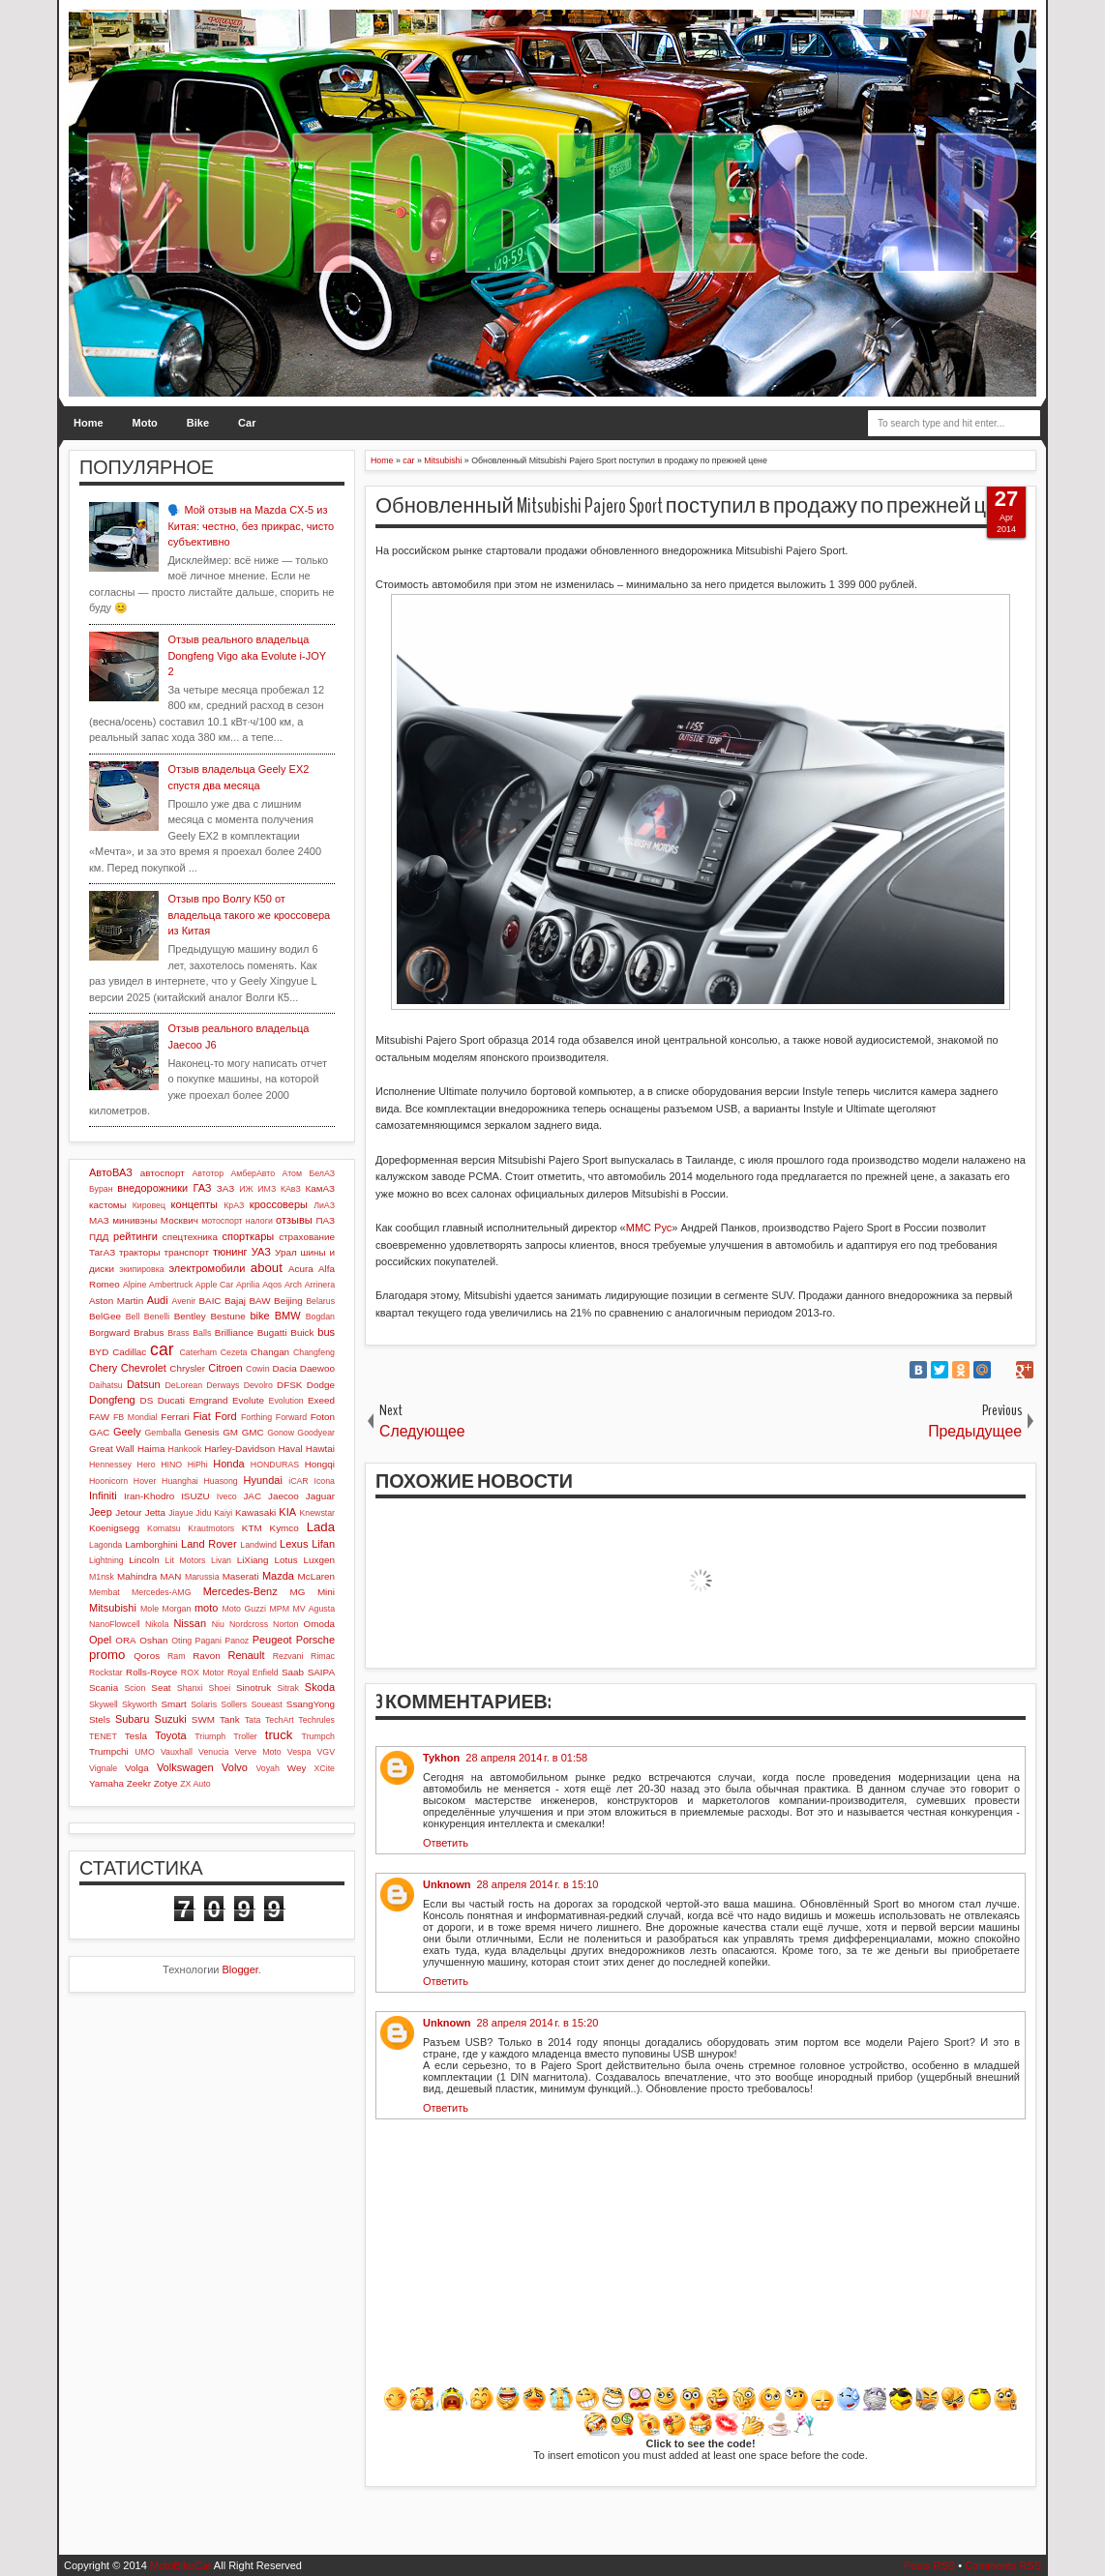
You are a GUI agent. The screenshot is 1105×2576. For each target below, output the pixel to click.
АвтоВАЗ (111, 1172)
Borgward (109, 1332)
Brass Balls (189, 1333)
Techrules (316, 1720)
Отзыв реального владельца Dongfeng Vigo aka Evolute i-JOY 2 (246, 655)
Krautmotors (211, 1528)
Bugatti (272, 1332)
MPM (279, 1609)
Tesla (136, 1736)
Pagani (208, 1640)
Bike (198, 423)
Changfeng (314, 1352)
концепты (194, 1204)
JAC (252, 1496)
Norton (285, 1624)
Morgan (177, 1609)
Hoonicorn (108, 1481)
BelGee (105, 1316)
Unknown (447, 1884)
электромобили (207, 1268)
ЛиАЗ (324, 1205)
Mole (149, 1609)
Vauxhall (177, 1752)
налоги (259, 1221)
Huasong (221, 1481)
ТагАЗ (102, 1252)
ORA (125, 1640)
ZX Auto (195, 1784)
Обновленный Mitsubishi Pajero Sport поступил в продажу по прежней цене (698, 505)
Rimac (323, 1656)
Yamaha (106, 1783)
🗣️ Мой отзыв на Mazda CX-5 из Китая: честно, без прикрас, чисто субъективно (250, 526)
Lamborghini (151, 1544)
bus (326, 1332)
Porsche (315, 1639)
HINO (171, 1464)
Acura (301, 1268)
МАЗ (99, 1220)
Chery (103, 1368)
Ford (226, 1416)
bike (259, 1315)
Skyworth (139, 1704)
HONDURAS (275, 1464)
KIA (287, 1512)
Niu (218, 1624)
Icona (324, 1481)
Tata (253, 1720)
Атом (293, 1173)
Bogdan (320, 1316)
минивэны (134, 1220)
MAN (171, 1576)
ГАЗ (202, 1188)
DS (147, 1400)
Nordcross (248, 1624)
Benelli (156, 1316)
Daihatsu (106, 1385)
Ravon (207, 1655)
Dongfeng (112, 1400)
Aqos (272, 1284)
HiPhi (198, 1464)
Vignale (103, 1768)
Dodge (321, 1384)
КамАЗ (320, 1188)
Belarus (320, 1301)
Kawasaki (255, 1512)
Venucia (213, 1752)
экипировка (141, 1269)
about (267, 1267)
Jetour (128, 1512)
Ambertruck (171, 1284)
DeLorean (183, 1385)
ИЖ (246, 1189)
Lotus (286, 1559)
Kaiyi (223, 1513)
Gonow (280, 1432)
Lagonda (105, 1545)
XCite (324, 1768)
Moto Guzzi (244, 1609)
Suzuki (171, 1719)
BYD (98, 1352)
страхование (307, 1236)
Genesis (201, 1432)
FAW (99, 1416)
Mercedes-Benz (240, 1591)
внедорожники (152, 1188)
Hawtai (320, 1448)
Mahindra (137, 1576)
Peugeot (272, 1639)
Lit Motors (185, 1560)
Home (89, 423)
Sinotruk (253, 1687)
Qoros (147, 1655)
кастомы (108, 1204)
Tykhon (441, 1757)
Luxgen (319, 1559)
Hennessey (110, 1464)
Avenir (183, 1301)
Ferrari (175, 1416)
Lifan (323, 1544)
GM (230, 1432)
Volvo (235, 1767)
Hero (146, 1464)
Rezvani (288, 1656)
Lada (321, 1527)
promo (107, 1654)
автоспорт (162, 1173)
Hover (145, 1481)
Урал (286, 1252)
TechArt (279, 1720)
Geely (127, 1431)
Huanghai (180, 1481)
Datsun (144, 1384)
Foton (323, 1416)
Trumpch (318, 1736)
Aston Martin (116, 1300)
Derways (222, 1385)
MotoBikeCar (181, 2565)
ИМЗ (266, 1189)
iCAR (298, 1481)
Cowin (257, 1369)
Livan (221, 1560)
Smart (173, 1704)
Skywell (103, 1704)
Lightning (106, 1560)
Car (246, 423)
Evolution (286, 1401)
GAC (99, 1432)
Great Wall (111, 1448)
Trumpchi (109, 1751)
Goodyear (316, 1432)
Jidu (203, 1513)
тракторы (139, 1252)
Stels (99, 1719)
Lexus (294, 1544)
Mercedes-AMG (162, 1592)
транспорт (186, 1252)
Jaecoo (283, 1496)
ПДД (98, 1236)
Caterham (199, 1352)
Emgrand (208, 1400)
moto (206, 1608)
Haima (151, 1448)
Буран (101, 1189)
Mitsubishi (112, 1608)
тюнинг (230, 1252)
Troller (245, 1736)
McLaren (316, 1576)
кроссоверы (279, 1204)
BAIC (209, 1300)
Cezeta (234, 1352)
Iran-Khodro (149, 1496)
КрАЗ (234, 1205)
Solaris (204, 1704)
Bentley (190, 1316)
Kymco (284, 1528)
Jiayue (180, 1513)
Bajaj (235, 1300)
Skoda (320, 1687)
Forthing (256, 1417)
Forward (291, 1417)
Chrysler (187, 1368)
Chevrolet (143, 1368)
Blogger (240, 1969)
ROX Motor (202, 1672)
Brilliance (234, 1332)
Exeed (321, 1400)
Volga (137, 1767)
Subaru (132, 1719)
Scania (103, 1687)
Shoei (220, 1688)
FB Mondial (135, 1417)
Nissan (189, 1623)
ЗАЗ (225, 1188)
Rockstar (106, 1672)
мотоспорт (221, 1221)
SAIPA (321, 1672)
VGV (325, 1752)
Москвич (179, 1220)
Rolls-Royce (151, 1672)
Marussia (202, 1577)
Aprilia (247, 1284)
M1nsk (101, 1577)
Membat (104, 1592)
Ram (176, 1656)
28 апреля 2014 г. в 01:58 (526, 1757)
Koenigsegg (114, 1528)
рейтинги (135, 1236)
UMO (144, 1752)
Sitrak (288, 1688)
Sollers (234, 1704)
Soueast (266, 1704)
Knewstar (317, 1513)
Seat (160, 1687)
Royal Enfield (253, 1672)
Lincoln (144, 1559)
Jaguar (320, 1496)
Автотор (208, 1173)
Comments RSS (1003, 2565)
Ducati (171, 1400)
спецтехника (190, 1236)
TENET (103, 1736)
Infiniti (103, 1495)
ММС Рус (649, 1227)
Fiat (201, 1416)
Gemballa (163, 1432)
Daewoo (317, 1368)
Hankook (185, 1449)
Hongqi (320, 1464)
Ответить (445, 1843)
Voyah (267, 1768)
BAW (259, 1300)
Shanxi (190, 1688)
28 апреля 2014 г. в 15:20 (538, 2022)
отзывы (294, 1220)
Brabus (149, 1332)
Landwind (258, 1545)
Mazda (278, 1576)
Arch (293, 1284)
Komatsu (164, 1528)
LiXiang (253, 1559)
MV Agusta (313, 1609)
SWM (203, 1719)
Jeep (100, 1512)
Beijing (288, 1300)
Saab (293, 1672)
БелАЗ (322, 1173)
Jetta (155, 1512)
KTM (252, 1528)
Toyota (170, 1735)
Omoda (319, 1623)
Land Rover (209, 1544)
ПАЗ (325, 1220)
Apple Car (214, 1284)
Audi (157, 1300)
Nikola (156, 1624)
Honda (228, 1463)
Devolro (258, 1385)
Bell (133, 1316)
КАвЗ (291, 1189)
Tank (230, 1719)
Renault (246, 1655)
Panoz (236, 1640)
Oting (181, 1640)
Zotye (166, 1783)
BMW (288, 1315)
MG (298, 1591)
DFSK (289, 1384)
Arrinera (320, 1284)
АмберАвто (252, 1173)
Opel (100, 1639)
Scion (134, 1688)
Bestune (227, 1316)
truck (279, 1735)
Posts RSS (929, 2565)
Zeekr (139, 1783)
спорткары (249, 1236)
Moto (145, 423)
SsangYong (310, 1704)
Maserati (241, 1576)
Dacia (284, 1368)
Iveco (227, 1496)
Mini (326, 1591)
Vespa (299, 1752)
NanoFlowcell (114, 1624)
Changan (270, 1352)
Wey (297, 1767)
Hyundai (262, 1480)
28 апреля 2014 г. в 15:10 (538, 1884)
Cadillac (129, 1352)
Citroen (225, 1368)
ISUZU (195, 1496)
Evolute (248, 1400)
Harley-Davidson (239, 1448)
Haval (290, 1448)
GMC (253, 1432)
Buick (302, 1332)
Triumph (209, 1736)
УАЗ (261, 1252)
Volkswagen (185, 1767)
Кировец (149, 1205)
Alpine (134, 1284)
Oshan (153, 1640)
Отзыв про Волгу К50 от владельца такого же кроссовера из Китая (248, 914)
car (161, 1349)
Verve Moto (258, 1752)
